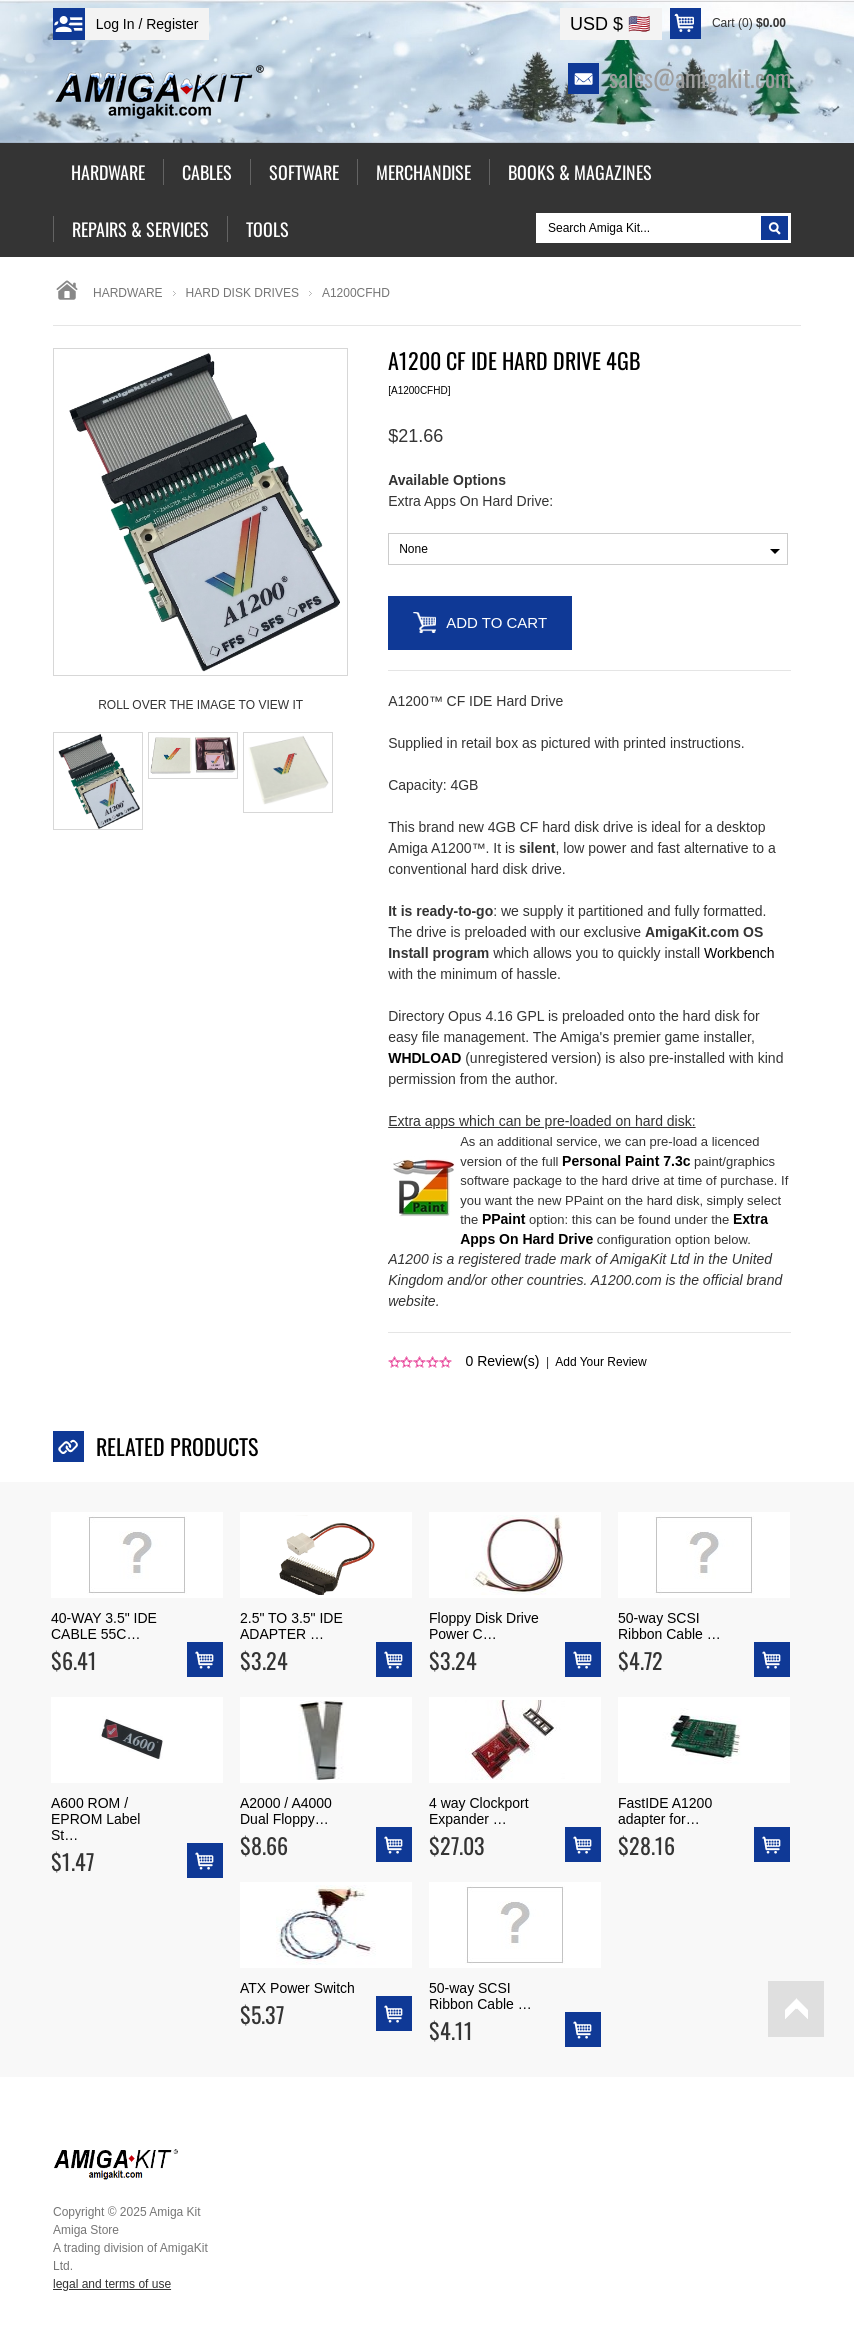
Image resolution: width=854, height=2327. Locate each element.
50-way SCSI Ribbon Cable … (669, 1626)
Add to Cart (496, 622)
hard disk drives (242, 293)
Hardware (128, 293)
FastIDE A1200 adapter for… (665, 1811)
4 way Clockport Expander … (479, 1811)
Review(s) (503, 1361)
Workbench (739, 953)
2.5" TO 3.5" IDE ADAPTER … (291, 1626)
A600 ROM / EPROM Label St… (95, 1819)
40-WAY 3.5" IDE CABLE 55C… (104, 1626)
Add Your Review (600, 1362)
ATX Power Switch (297, 1988)
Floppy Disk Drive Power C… (484, 1626)
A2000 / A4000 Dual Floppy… (286, 1811)
